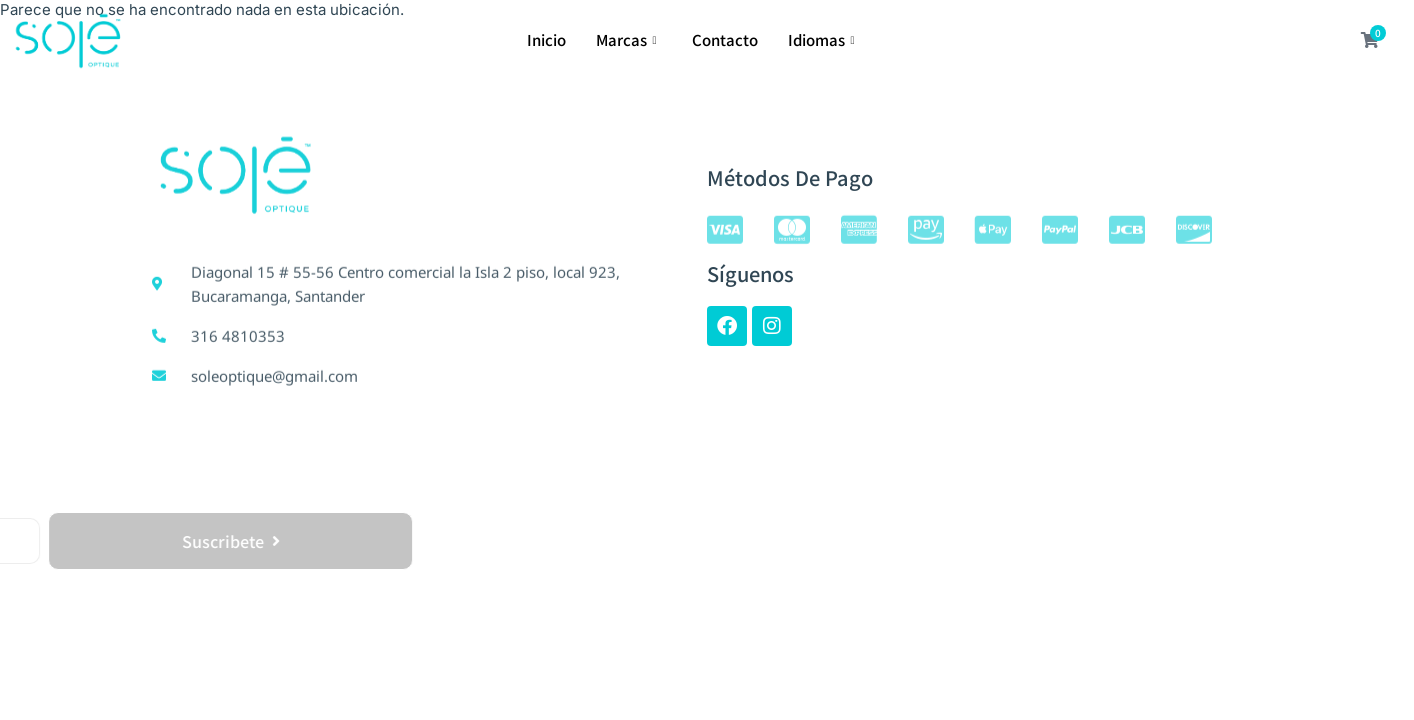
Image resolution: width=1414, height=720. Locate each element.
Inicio (546, 39)
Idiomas (824, 39)
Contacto (725, 39)
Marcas (629, 39)
